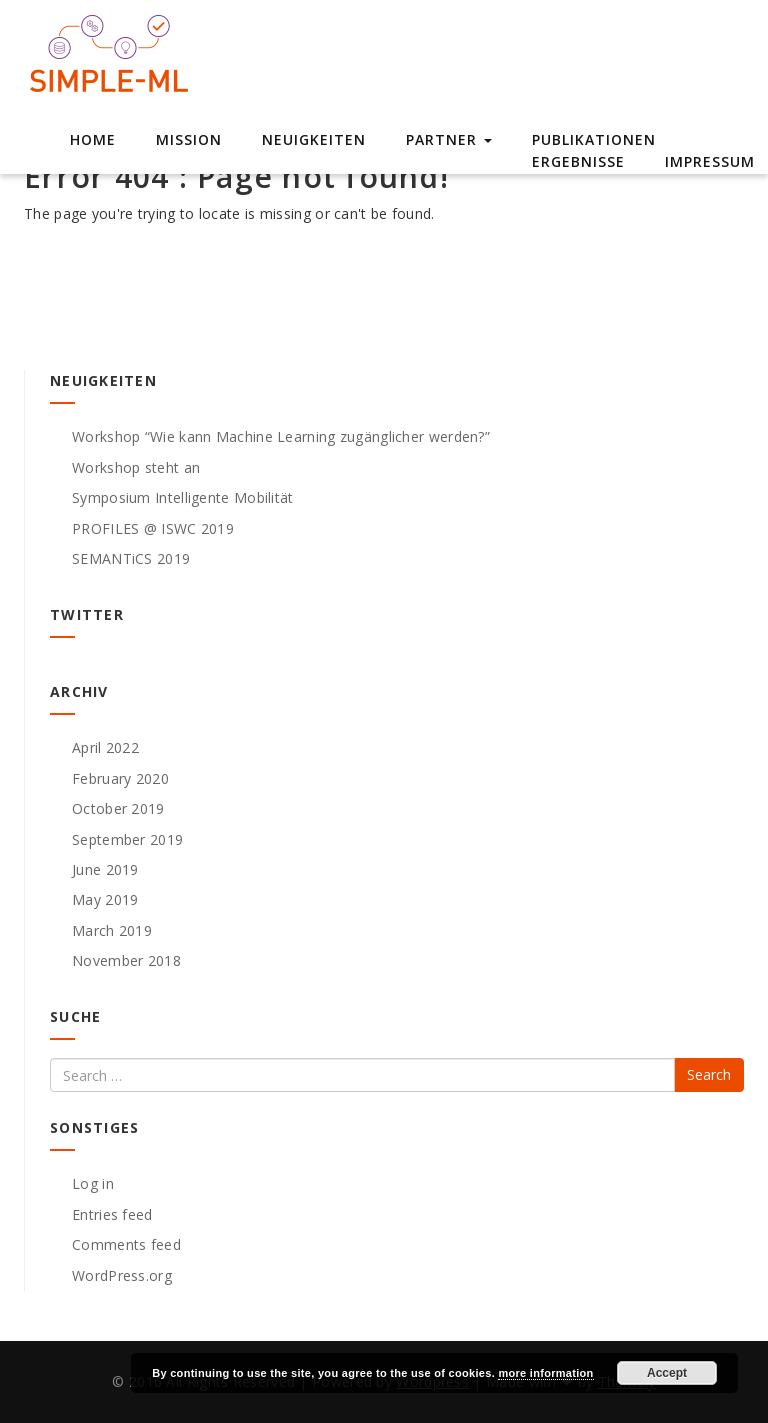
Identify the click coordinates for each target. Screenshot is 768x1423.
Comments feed (126, 1244)
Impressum (710, 161)
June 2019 (105, 869)
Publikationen (594, 139)
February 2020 (120, 778)
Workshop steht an (136, 467)
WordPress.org (122, 1275)
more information (545, 1373)
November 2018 (126, 960)
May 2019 (105, 899)
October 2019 (118, 808)
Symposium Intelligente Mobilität (183, 497)
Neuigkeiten (314, 139)
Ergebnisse (578, 161)
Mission (189, 139)
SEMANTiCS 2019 (131, 558)
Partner (449, 139)
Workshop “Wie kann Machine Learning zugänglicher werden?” (281, 436)
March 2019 (112, 930)
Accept (667, 1373)
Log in (93, 1183)
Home (93, 139)
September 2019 (127, 839)
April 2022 (105, 747)
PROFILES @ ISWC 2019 (153, 528)
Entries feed (112, 1214)
